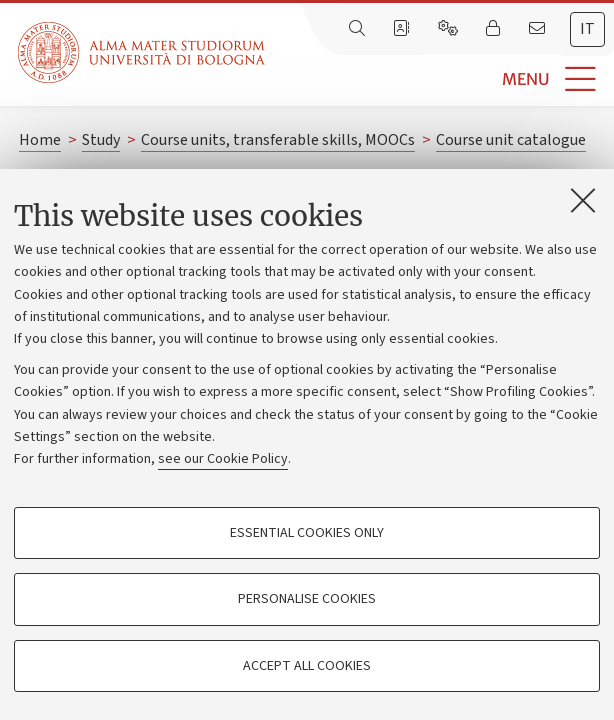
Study (101, 140)
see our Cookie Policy (223, 459)
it (587, 29)
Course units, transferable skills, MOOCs (278, 140)
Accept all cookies (307, 666)
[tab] (587, 29)
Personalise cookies (307, 599)
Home (40, 140)
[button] (439, 79)
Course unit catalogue (511, 140)
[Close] (583, 200)
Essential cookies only (307, 533)
